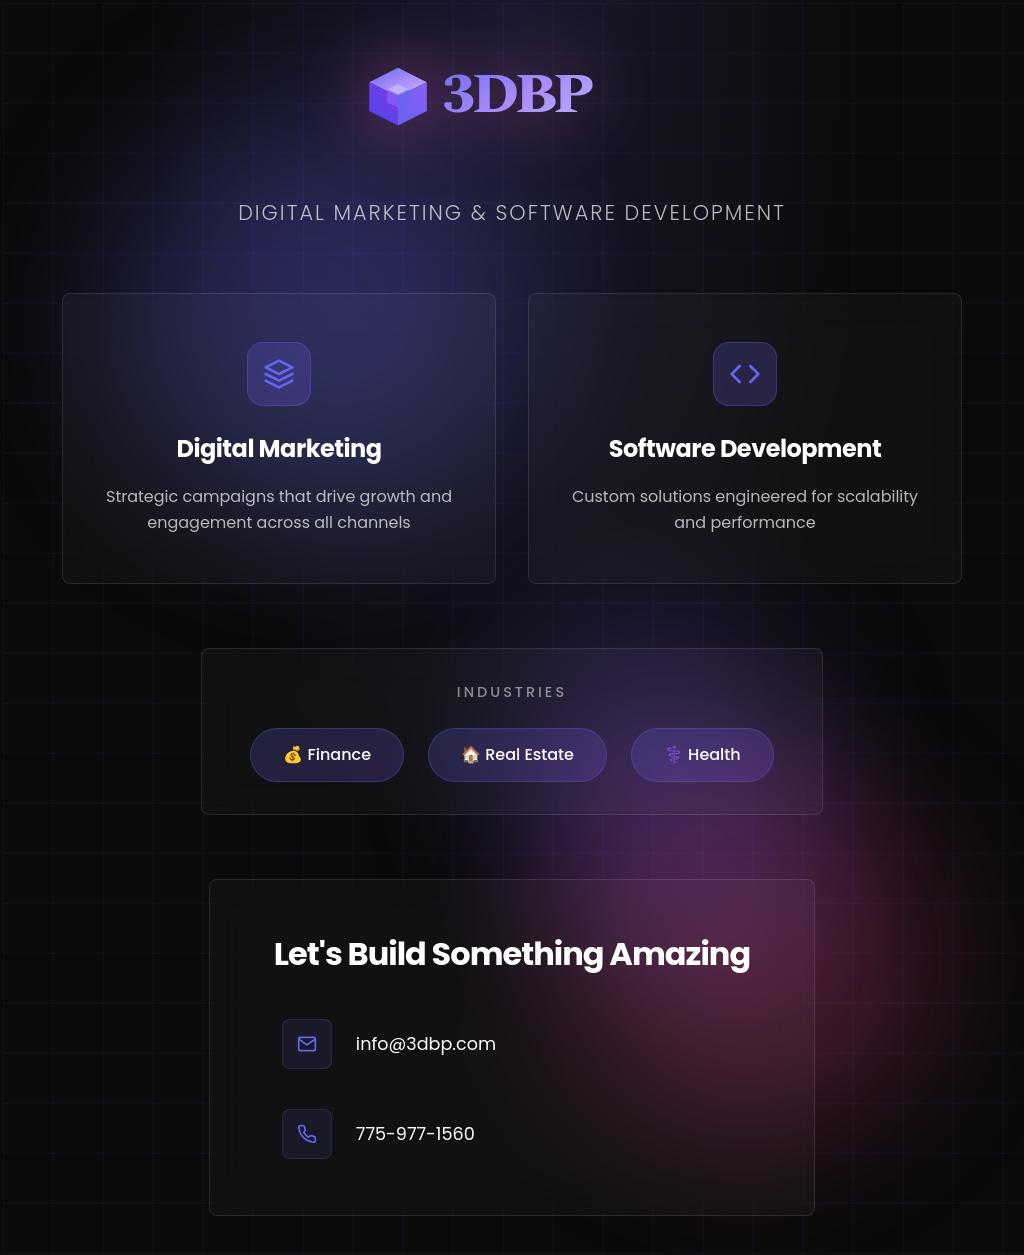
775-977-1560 (415, 1134)
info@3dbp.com (426, 1044)
